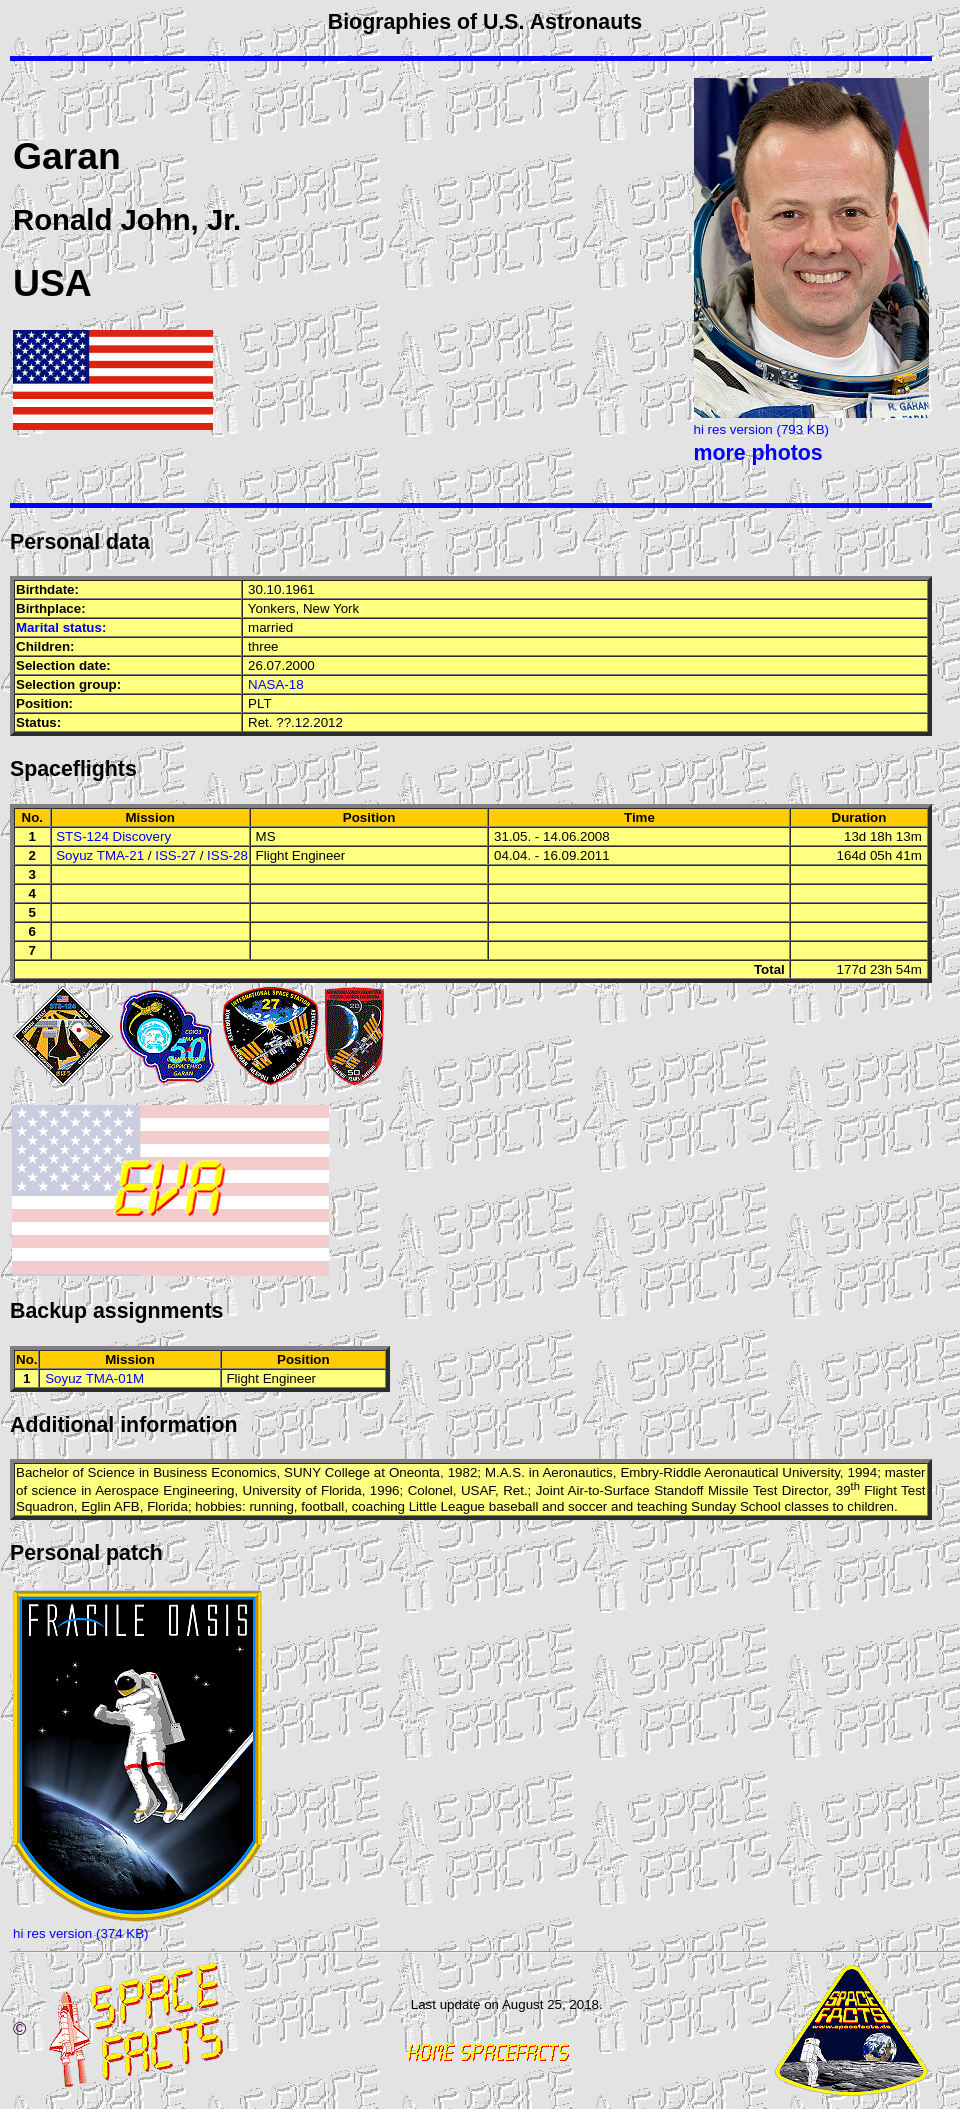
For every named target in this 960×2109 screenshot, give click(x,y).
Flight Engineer (301, 855)
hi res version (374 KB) (81, 1933)
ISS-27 (175, 855)
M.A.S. (505, 1472)
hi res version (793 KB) (762, 429)
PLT (259, 703)
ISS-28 (227, 855)
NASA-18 (276, 684)
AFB (127, 1506)
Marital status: (61, 627)
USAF (478, 1491)
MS (266, 836)
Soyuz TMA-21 (100, 855)
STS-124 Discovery (113, 836)
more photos (758, 453)
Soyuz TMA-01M (94, 1378)
